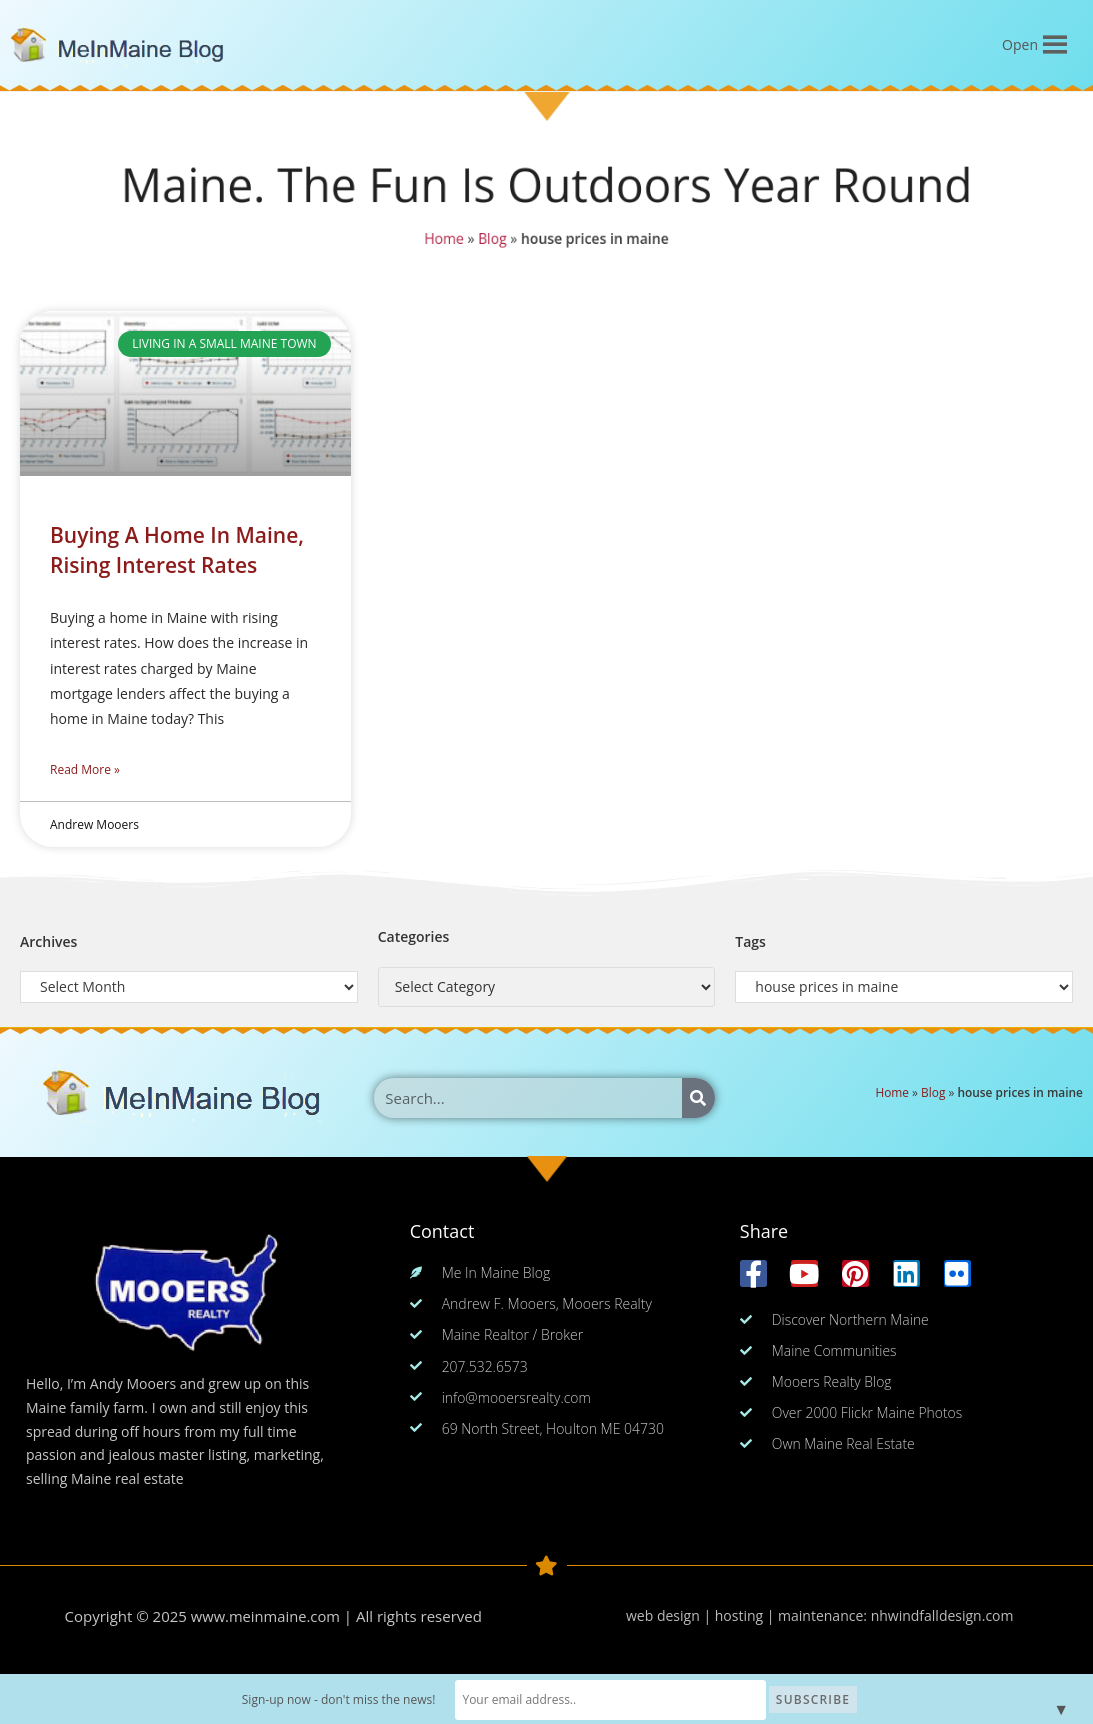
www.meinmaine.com (265, 1616)
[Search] (698, 1098)
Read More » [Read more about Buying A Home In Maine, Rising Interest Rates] (85, 769)
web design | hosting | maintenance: (748, 1615)
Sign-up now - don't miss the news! (374, 1699)
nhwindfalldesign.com (942, 1615)
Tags (750, 941)
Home (444, 238)
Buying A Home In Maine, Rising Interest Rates (177, 549)
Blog (492, 238)
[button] (1020, 45)
